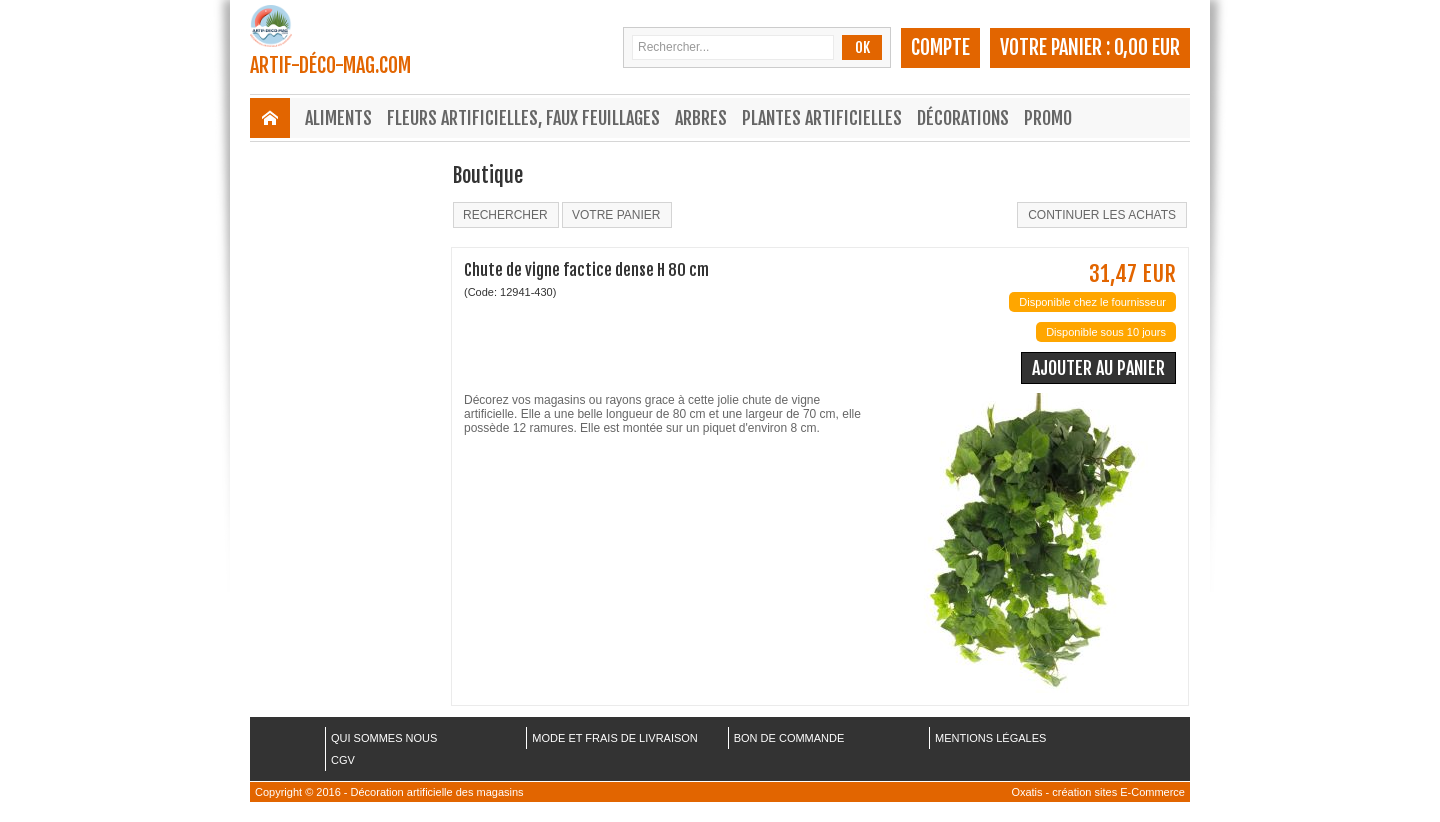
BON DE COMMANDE (789, 738)
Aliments (338, 118)
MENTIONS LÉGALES (990, 738)
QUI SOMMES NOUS (384, 738)
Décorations (963, 118)
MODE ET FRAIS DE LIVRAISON (614, 738)
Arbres (701, 118)
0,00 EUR (1147, 47)
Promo (1048, 118)
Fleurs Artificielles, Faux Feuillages (523, 118)
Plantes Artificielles (822, 118)
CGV (343, 760)
